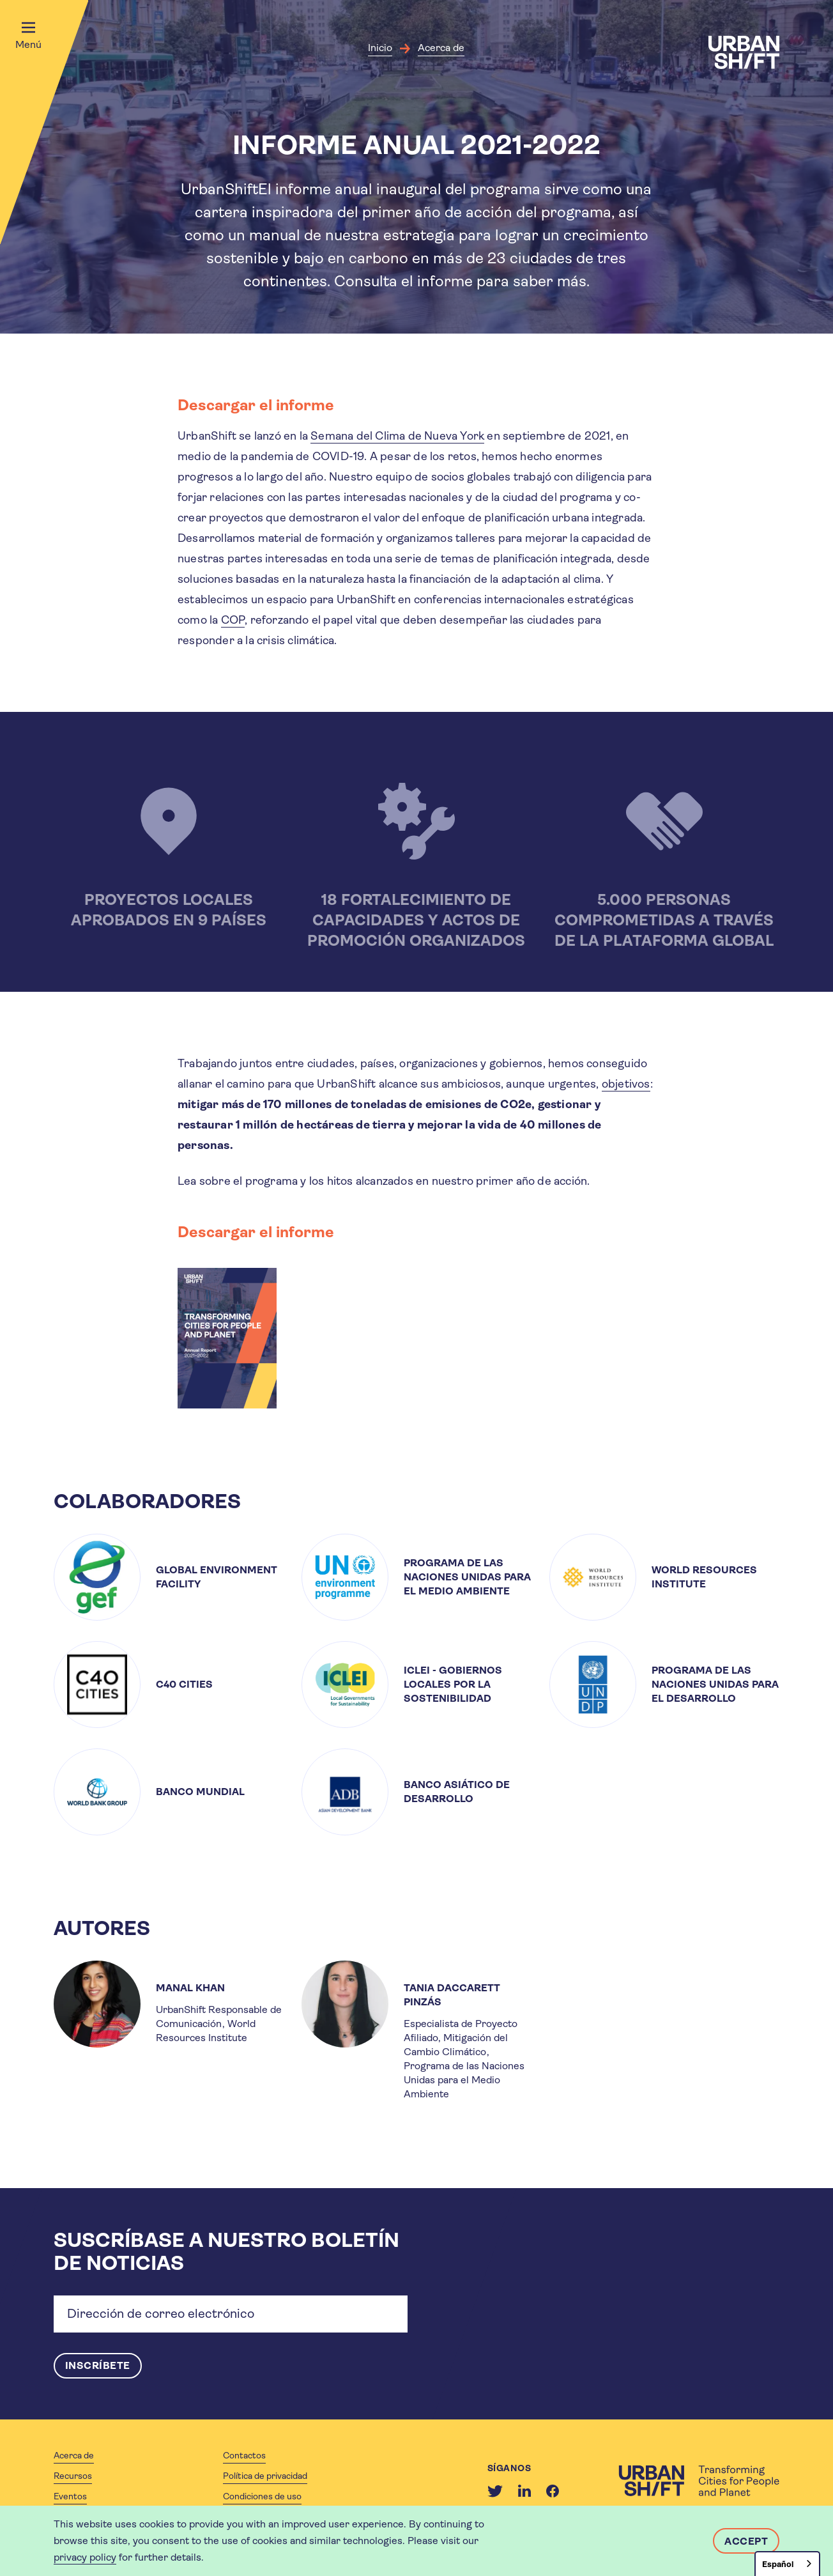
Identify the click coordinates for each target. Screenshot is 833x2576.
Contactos (244, 2455)
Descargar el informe (256, 405)
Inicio (380, 48)
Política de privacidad (265, 2476)
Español (777, 2564)
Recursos (73, 2476)
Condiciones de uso (262, 2496)
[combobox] (787, 2563)
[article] (169, 1577)
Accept (746, 2541)
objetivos (626, 1083)
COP (233, 619)
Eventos (70, 2496)
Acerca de (441, 48)
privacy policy (85, 2557)
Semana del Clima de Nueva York (397, 435)
